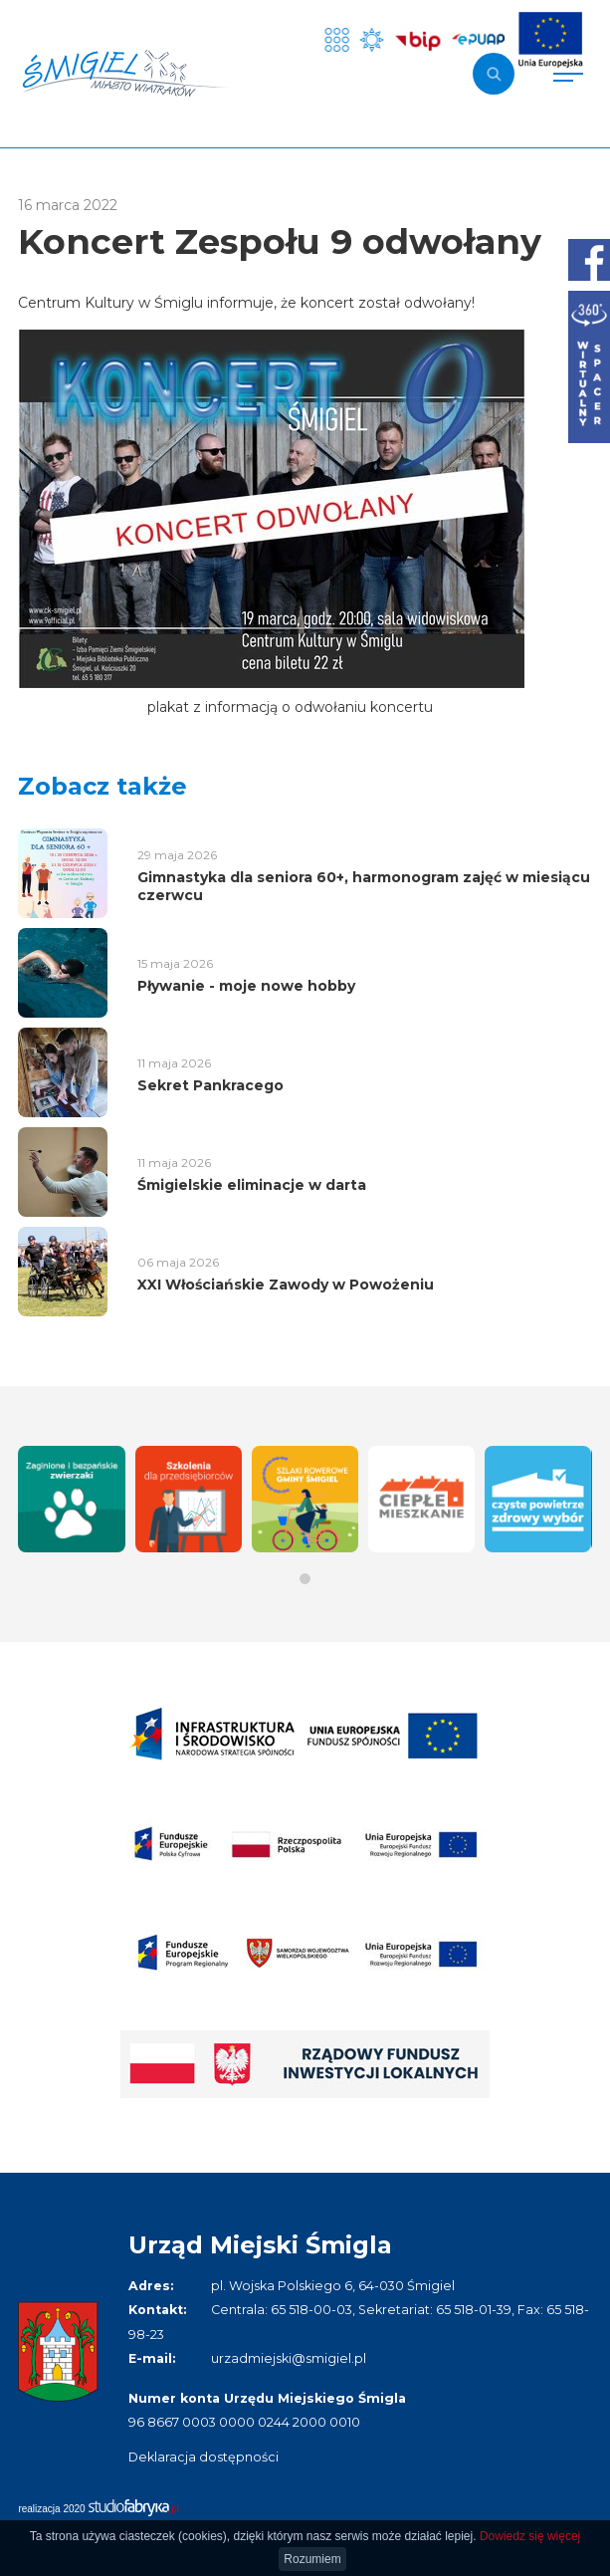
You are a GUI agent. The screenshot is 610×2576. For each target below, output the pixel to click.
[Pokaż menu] (568, 74)
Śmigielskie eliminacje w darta (251, 1185)
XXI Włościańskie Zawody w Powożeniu (285, 1284)
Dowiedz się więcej (530, 2536)
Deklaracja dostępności (203, 2457)
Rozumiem (312, 2559)
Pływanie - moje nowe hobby (246, 986)
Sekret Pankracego (210, 1085)
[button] (305, 1578)
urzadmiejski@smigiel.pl (288, 2358)
